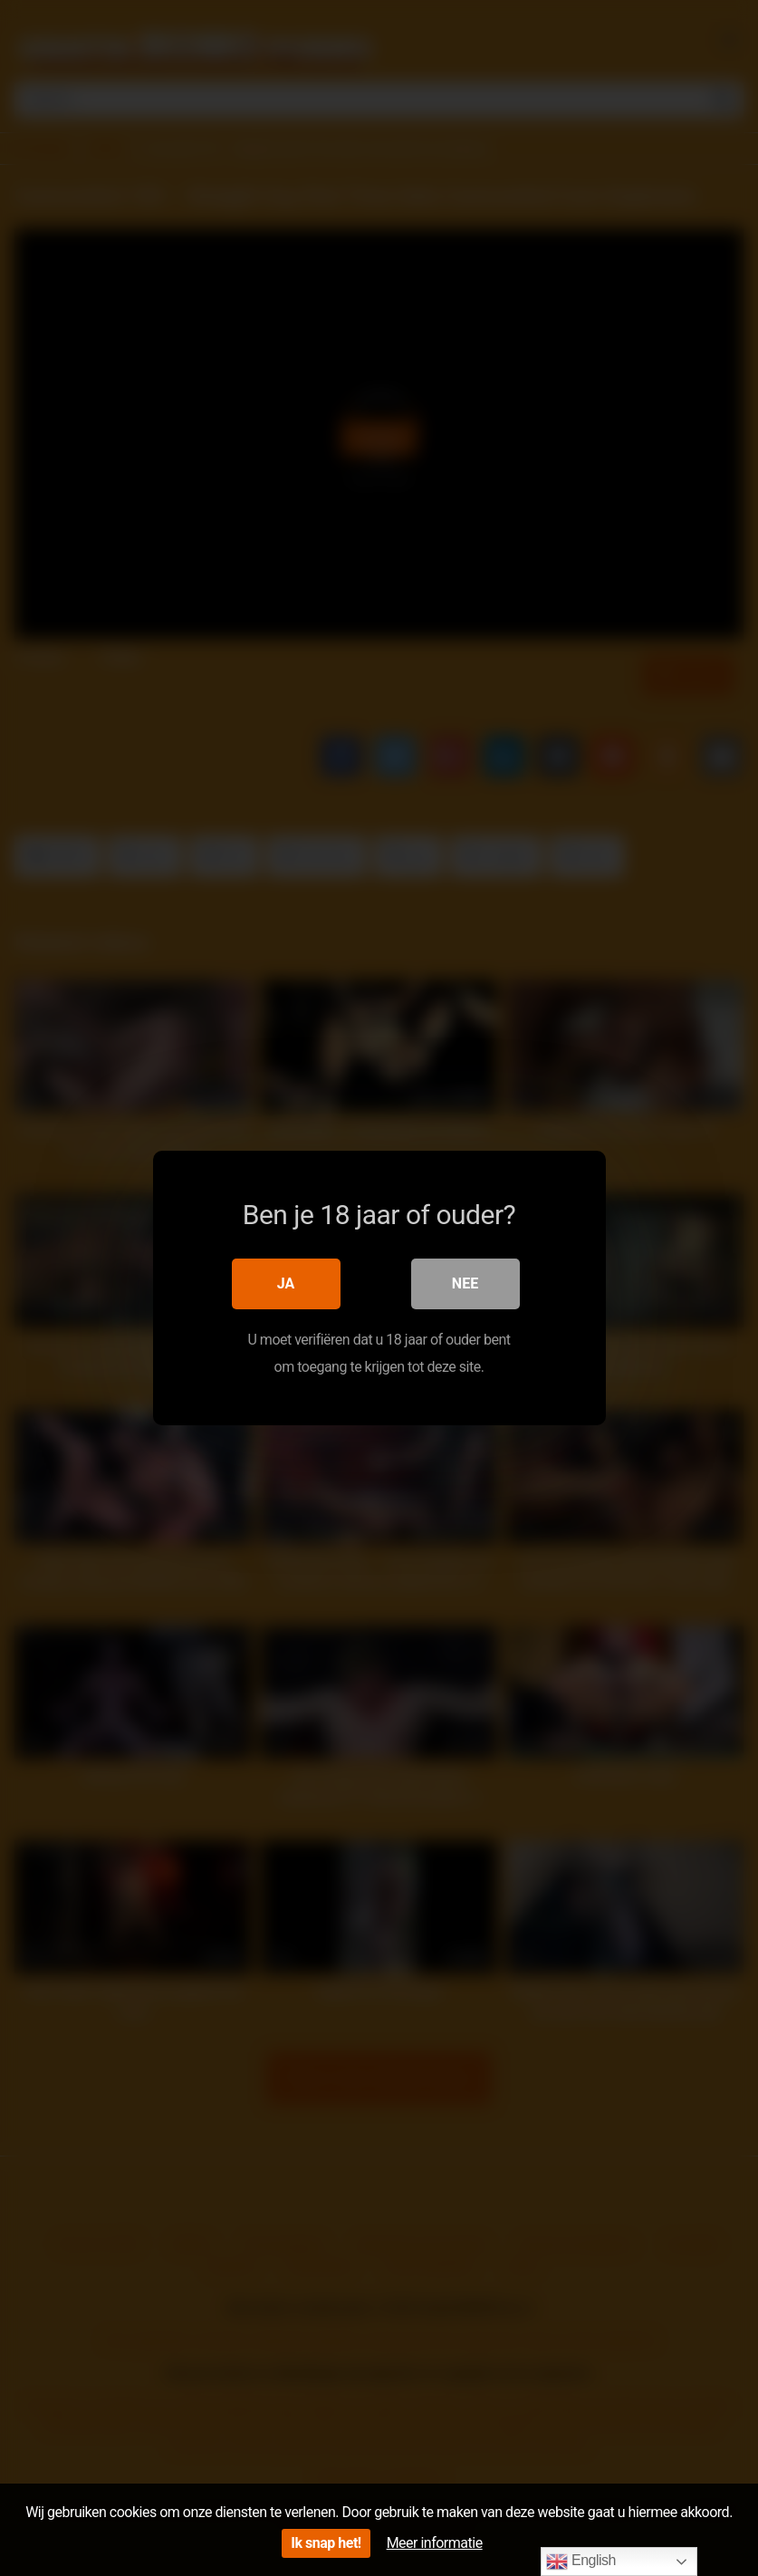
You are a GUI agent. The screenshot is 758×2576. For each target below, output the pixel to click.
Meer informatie (435, 2543)
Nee (465, 1283)
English (581, 2561)
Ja (286, 1283)
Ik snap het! (325, 2543)
